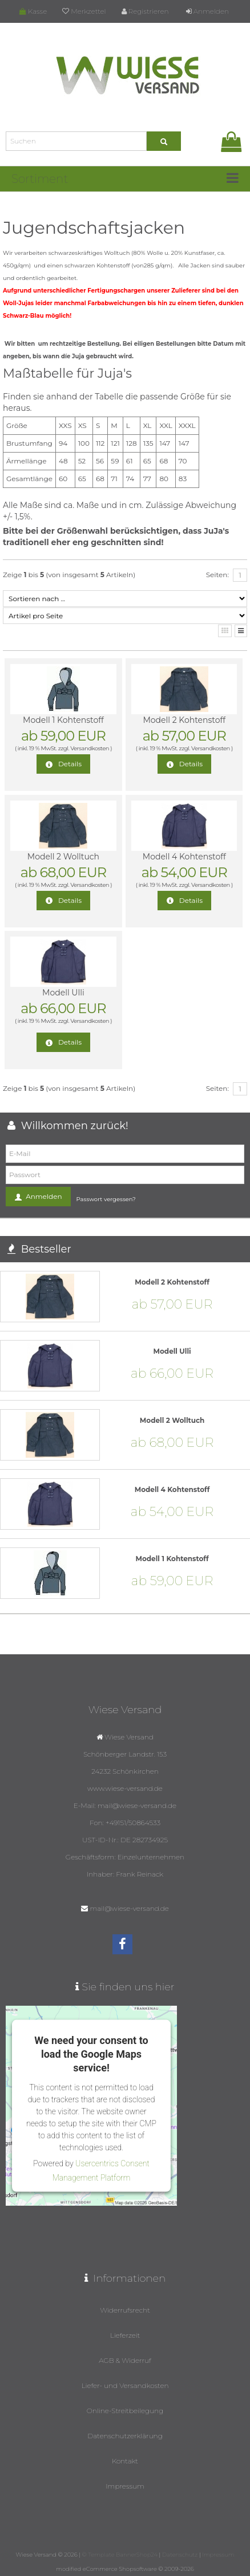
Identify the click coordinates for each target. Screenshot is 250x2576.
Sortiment (39, 179)
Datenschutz (179, 2554)
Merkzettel (84, 11)
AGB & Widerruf (125, 2360)
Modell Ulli (63, 992)
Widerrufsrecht (125, 2310)
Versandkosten (89, 748)
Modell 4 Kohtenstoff (184, 856)
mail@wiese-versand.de (129, 1908)
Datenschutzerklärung (125, 2435)
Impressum (125, 2486)
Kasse (33, 11)
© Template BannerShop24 (120, 2554)
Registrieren (145, 11)
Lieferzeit (125, 2335)
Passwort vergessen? (106, 1199)
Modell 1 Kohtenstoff (63, 720)
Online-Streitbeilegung (125, 2410)
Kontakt (125, 2461)
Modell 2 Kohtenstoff (184, 720)
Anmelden (207, 11)
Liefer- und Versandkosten (124, 2385)
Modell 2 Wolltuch (63, 856)
